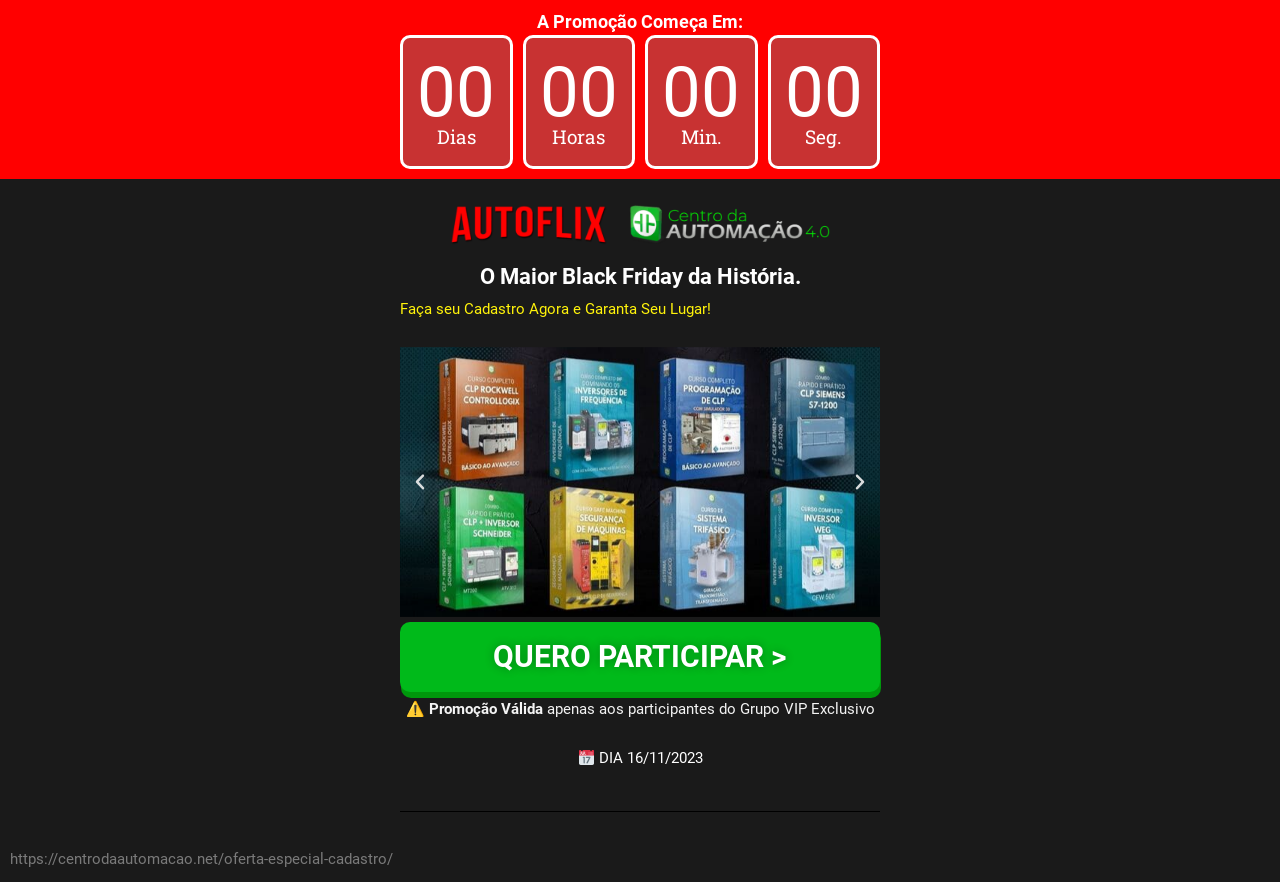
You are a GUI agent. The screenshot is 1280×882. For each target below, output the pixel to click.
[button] (420, 482)
